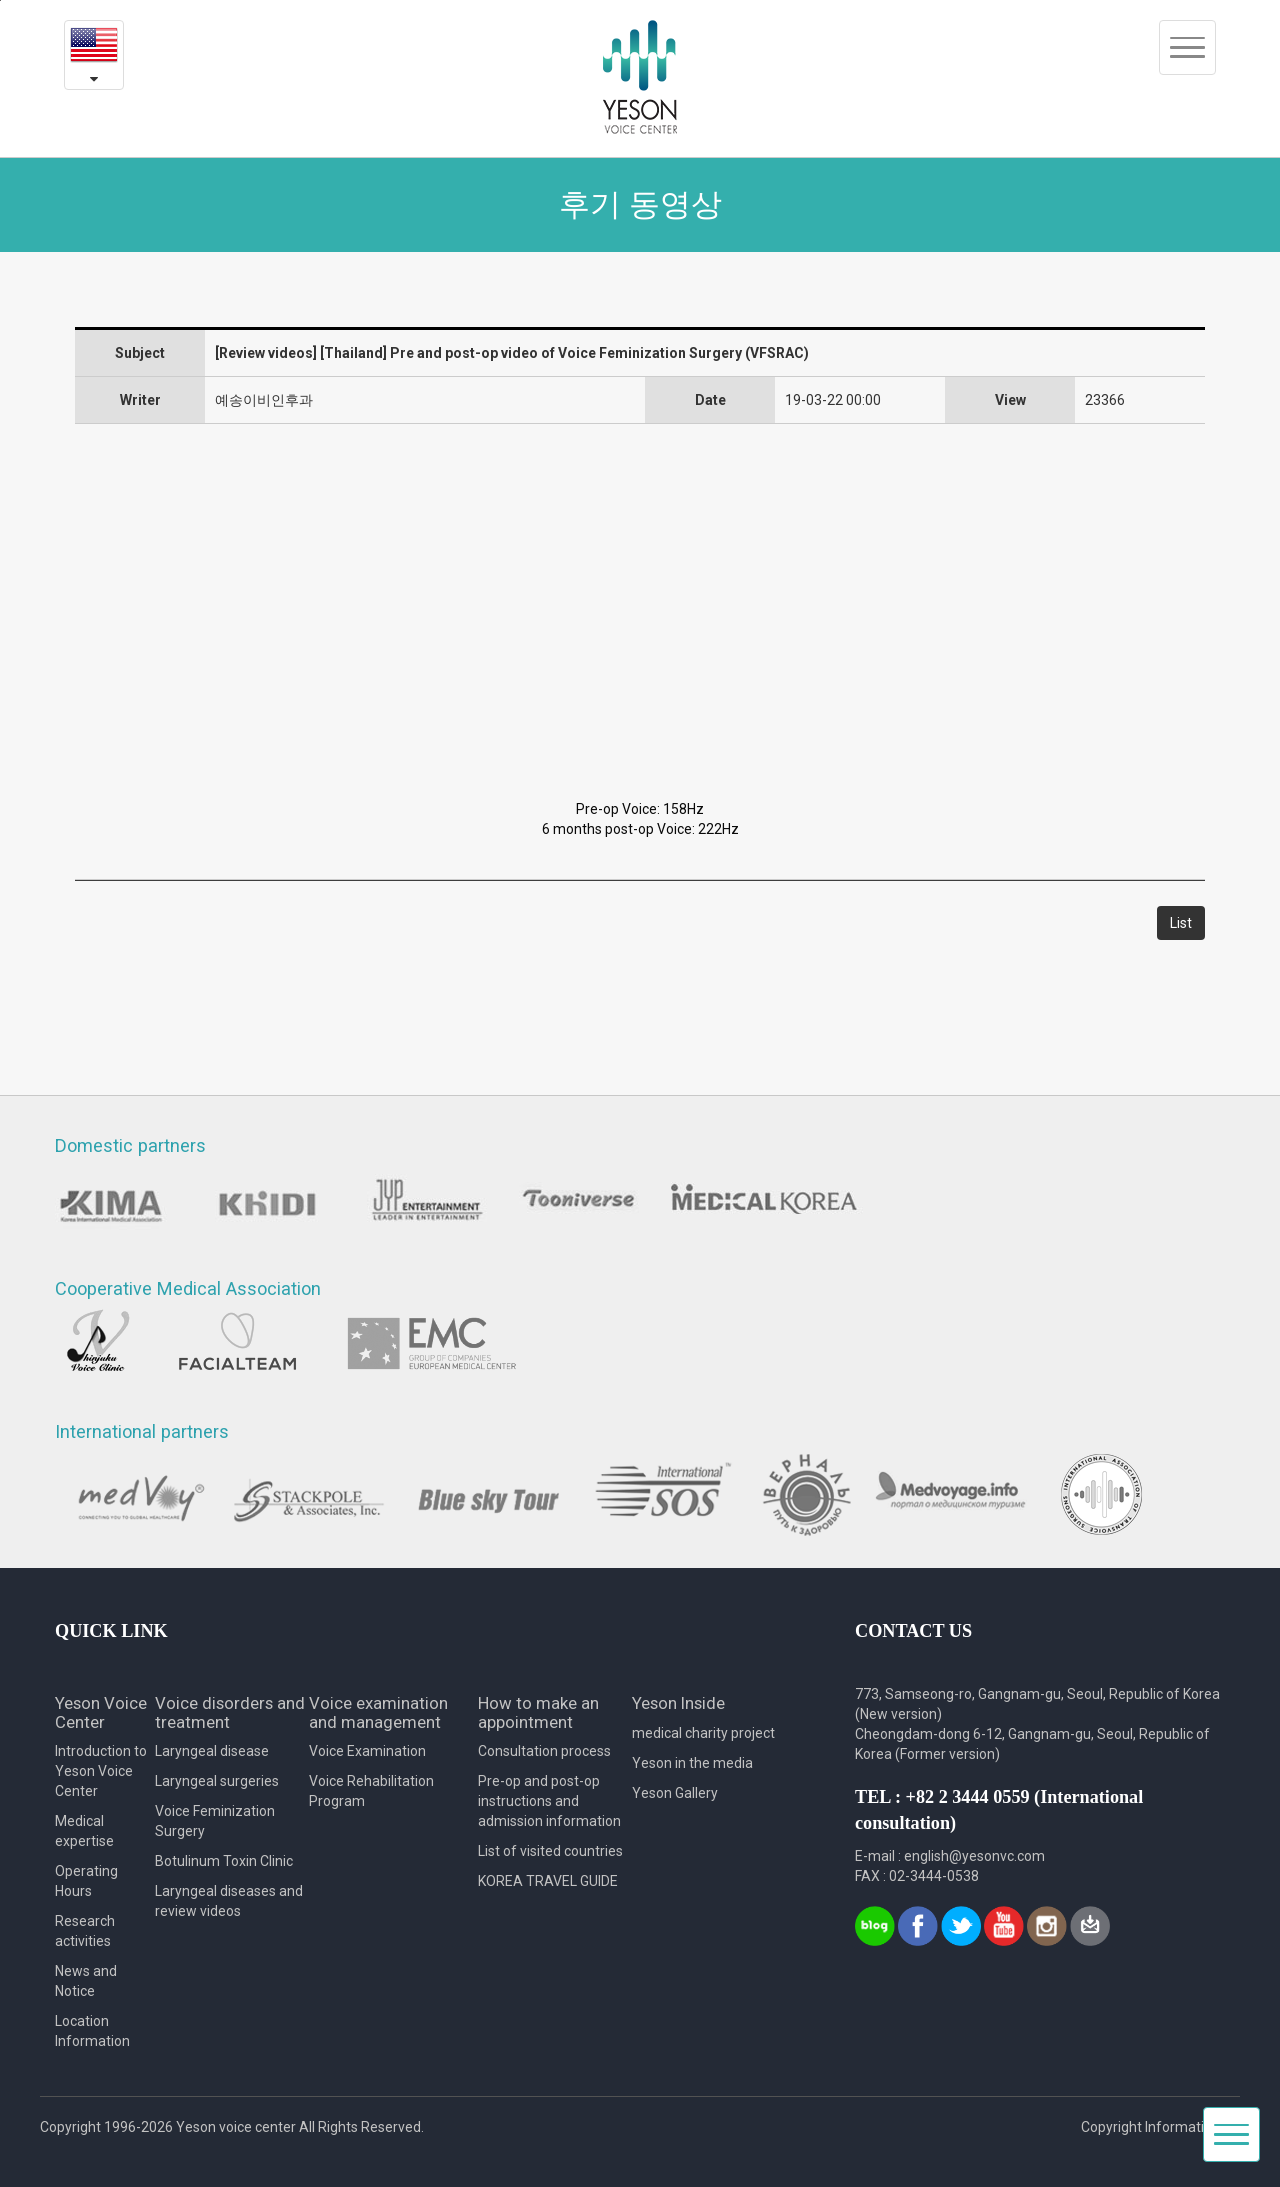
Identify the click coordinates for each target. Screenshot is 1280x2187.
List (1181, 923)
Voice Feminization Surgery (215, 1821)
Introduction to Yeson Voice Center (101, 1771)
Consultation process (544, 1751)
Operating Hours (86, 1881)
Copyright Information (1150, 2127)
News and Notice (86, 1981)
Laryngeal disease (212, 1751)
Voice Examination (367, 1751)
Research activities (85, 1931)
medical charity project (703, 1733)
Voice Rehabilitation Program (371, 1791)
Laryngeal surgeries (217, 1781)
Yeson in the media (692, 1763)
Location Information (92, 2031)
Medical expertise (84, 1831)
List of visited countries (550, 1851)
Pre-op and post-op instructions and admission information (549, 1801)
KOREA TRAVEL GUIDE (548, 1881)
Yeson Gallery (675, 1793)
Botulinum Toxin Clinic (224, 1861)
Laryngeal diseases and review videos (229, 1901)
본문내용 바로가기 (0, 0)
